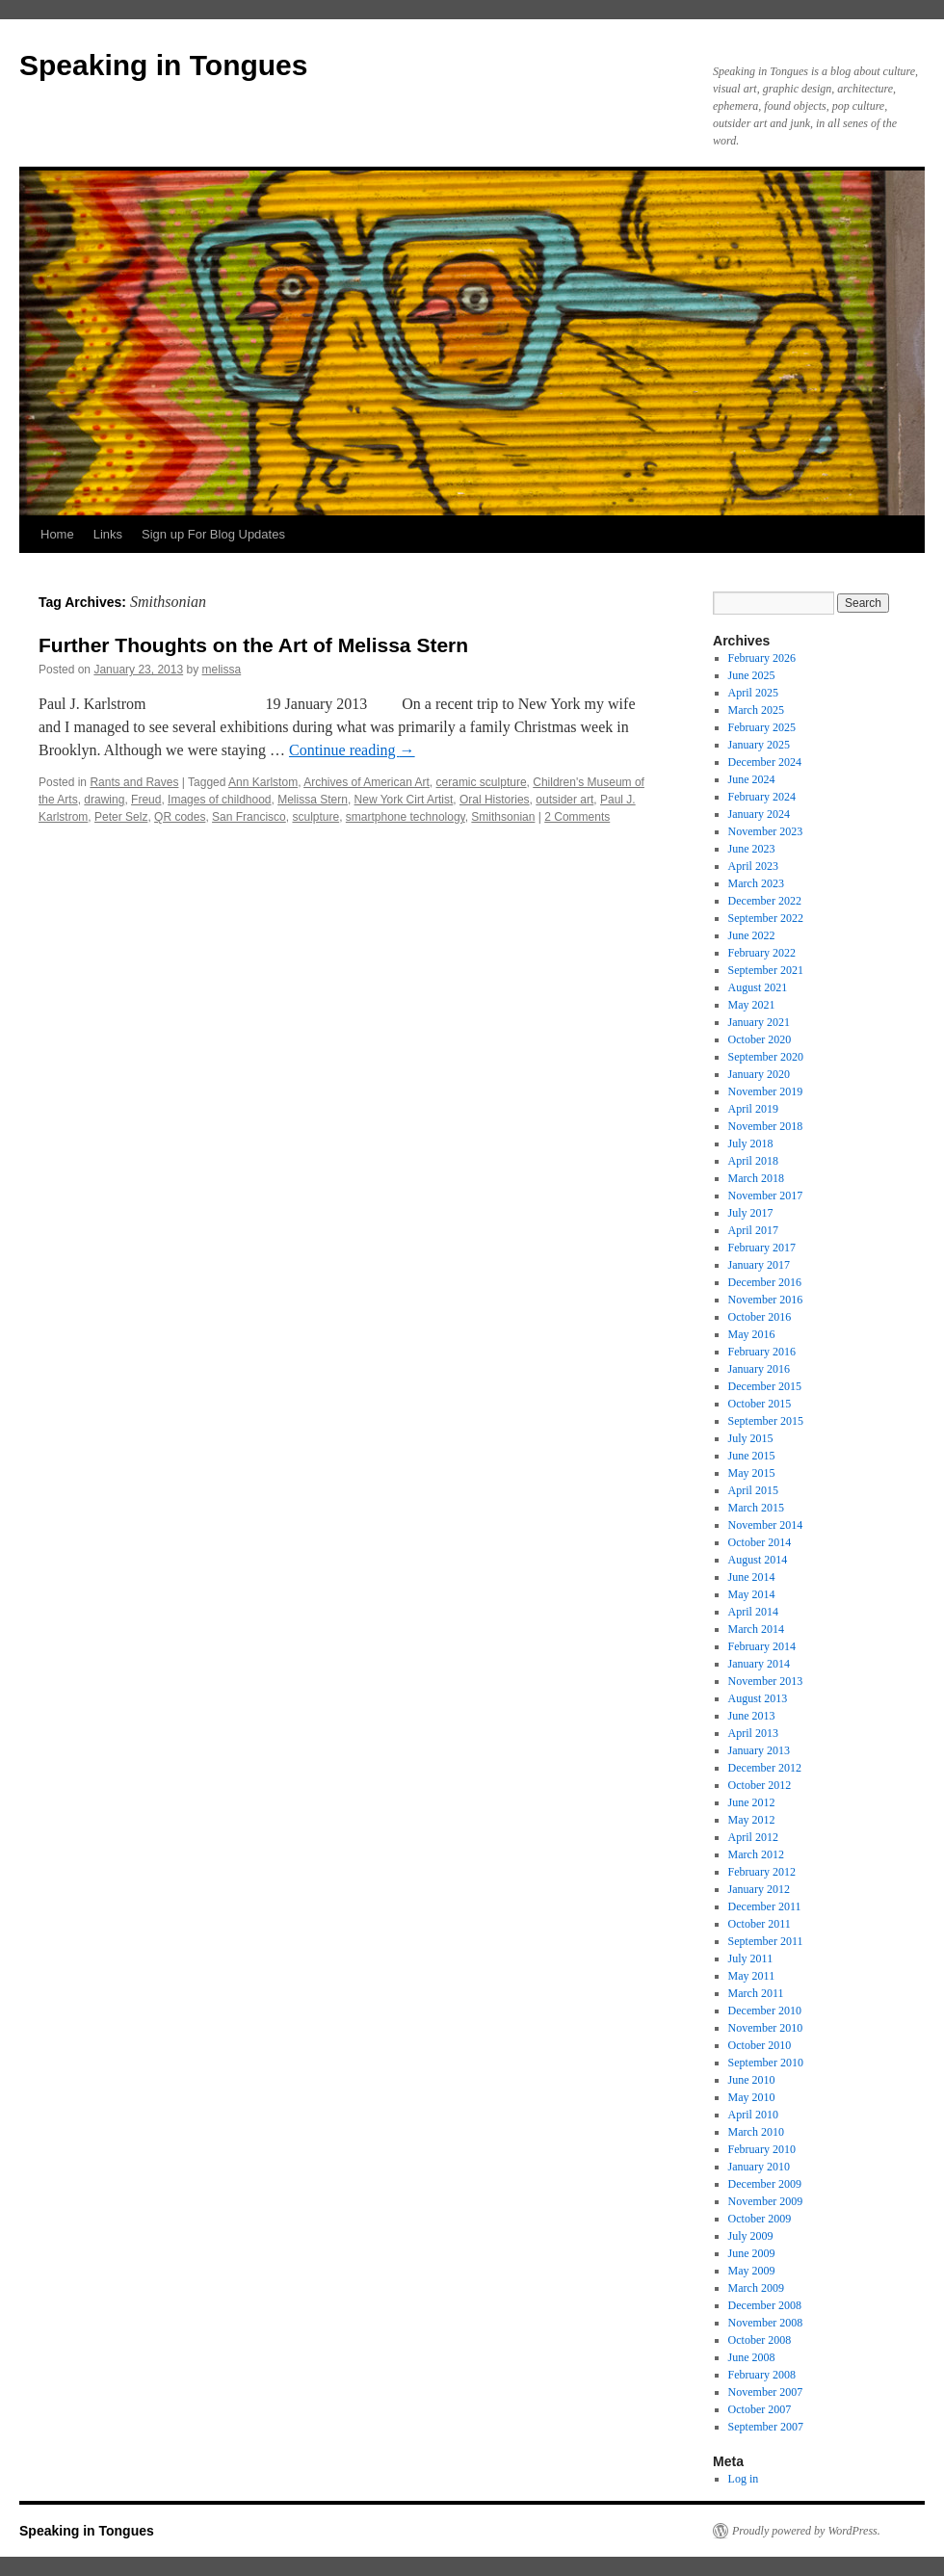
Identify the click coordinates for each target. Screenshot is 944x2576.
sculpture (315, 817)
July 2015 (751, 1438)
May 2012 (751, 1820)
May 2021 (751, 1005)
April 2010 (753, 2114)
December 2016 (764, 1282)
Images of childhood (219, 799)
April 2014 (753, 1611)
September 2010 (765, 2062)
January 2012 (759, 1889)
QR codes (179, 817)
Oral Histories (494, 799)
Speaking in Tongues (163, 65)
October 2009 (760, 2218)
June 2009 (751, 2253)
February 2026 (762, 658)
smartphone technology (405, 817)
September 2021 (765, 970)
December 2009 (764, 2184)
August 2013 (758, 1698)
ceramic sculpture (481, 782)
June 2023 (751, 848)
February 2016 (762, 1351)
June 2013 (751, 1715)
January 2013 (759, 1750)
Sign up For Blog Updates (213, 534)
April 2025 (753, 692)
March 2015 (756, 1507)
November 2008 (765, 2322)
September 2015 (765, 1421)
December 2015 (764, 1386)
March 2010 (756, 2132)
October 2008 (760, 2340)
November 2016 (765, 1299)
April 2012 (753, 1837)
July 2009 (751, 2236)
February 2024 (762, 796)
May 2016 (751, 1334)
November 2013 (765, 1681)
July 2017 (751, 1213)
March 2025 (756, 710)
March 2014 (756, 1629)
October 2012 (760, 1785)
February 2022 (762, 952)
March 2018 (756, 1178)
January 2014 (759, 1663)
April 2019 (753, 1109)
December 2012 (764, 1767)
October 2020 (760, 1039)
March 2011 (756, 1993)
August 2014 (758, 1559)
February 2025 (762, 727)
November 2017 (765, 1195)
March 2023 (756, 883)
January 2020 (759, 1074)
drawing (104, 799)
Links (107, 534)
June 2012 (751, 1802)
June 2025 (751, 675)
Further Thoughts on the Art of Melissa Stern (253, 645)
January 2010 (759, 2166)
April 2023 (753, 866)
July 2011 (751, 1958)
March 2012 (756, 1854)
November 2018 (765, 1126)
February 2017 (762, 1247)
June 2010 (751, 2080)
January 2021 (759, 1022)
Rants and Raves (134, 782)
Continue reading (352, 750)
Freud (146, 799)
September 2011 (765, 1941)
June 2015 (751, 1455)
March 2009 (756, 2288)
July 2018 (751, 1143)
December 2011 (764, 1906)
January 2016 (759, 1369)
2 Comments (577, 817)
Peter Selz (120, 817)
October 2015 (760, 1403)
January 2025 (759, 744)
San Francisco (249, 817)
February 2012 (762, 1872)
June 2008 (751, 2357)
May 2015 (751, 1473)
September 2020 (765, 1057)
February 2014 (762, 1646)
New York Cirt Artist (404, 799)
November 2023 (765, 831)
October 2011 (759, 1924)
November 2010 (765, 2028)
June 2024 (751, 779)
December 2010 (764, 2010)
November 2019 (765, 1091)
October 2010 (760, 2045)
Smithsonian (503, 817)
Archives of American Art (366, 782)
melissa (222, 669)
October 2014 (760, 1542)
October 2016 (760, 1317)
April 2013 (753, 1733)
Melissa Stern (312, 799)
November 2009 (765, 2201)
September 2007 (765, 2426)
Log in (743, 2478)
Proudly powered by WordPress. (806, 2530)
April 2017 (753, 1230)
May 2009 (751, 2270)
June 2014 (751, 1577)
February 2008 (762, 2374)
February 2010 (762, 2149)
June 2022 (751, 935)
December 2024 (764, 762)
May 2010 (751, 2097)
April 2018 (753, 1161)
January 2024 (759, 814)
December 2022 (764, 900)
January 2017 (759, 1265)
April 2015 (753, 1490)
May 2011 (751, 1976)
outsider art (564, 799)
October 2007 (760, 2409)
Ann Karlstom (263, 782)
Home (57, 534)
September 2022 (765, 918)
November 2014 (765, 1525)
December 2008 (764, 2305)
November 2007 (765, 2392)
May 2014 (751, 1594)
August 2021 (758, 987)
